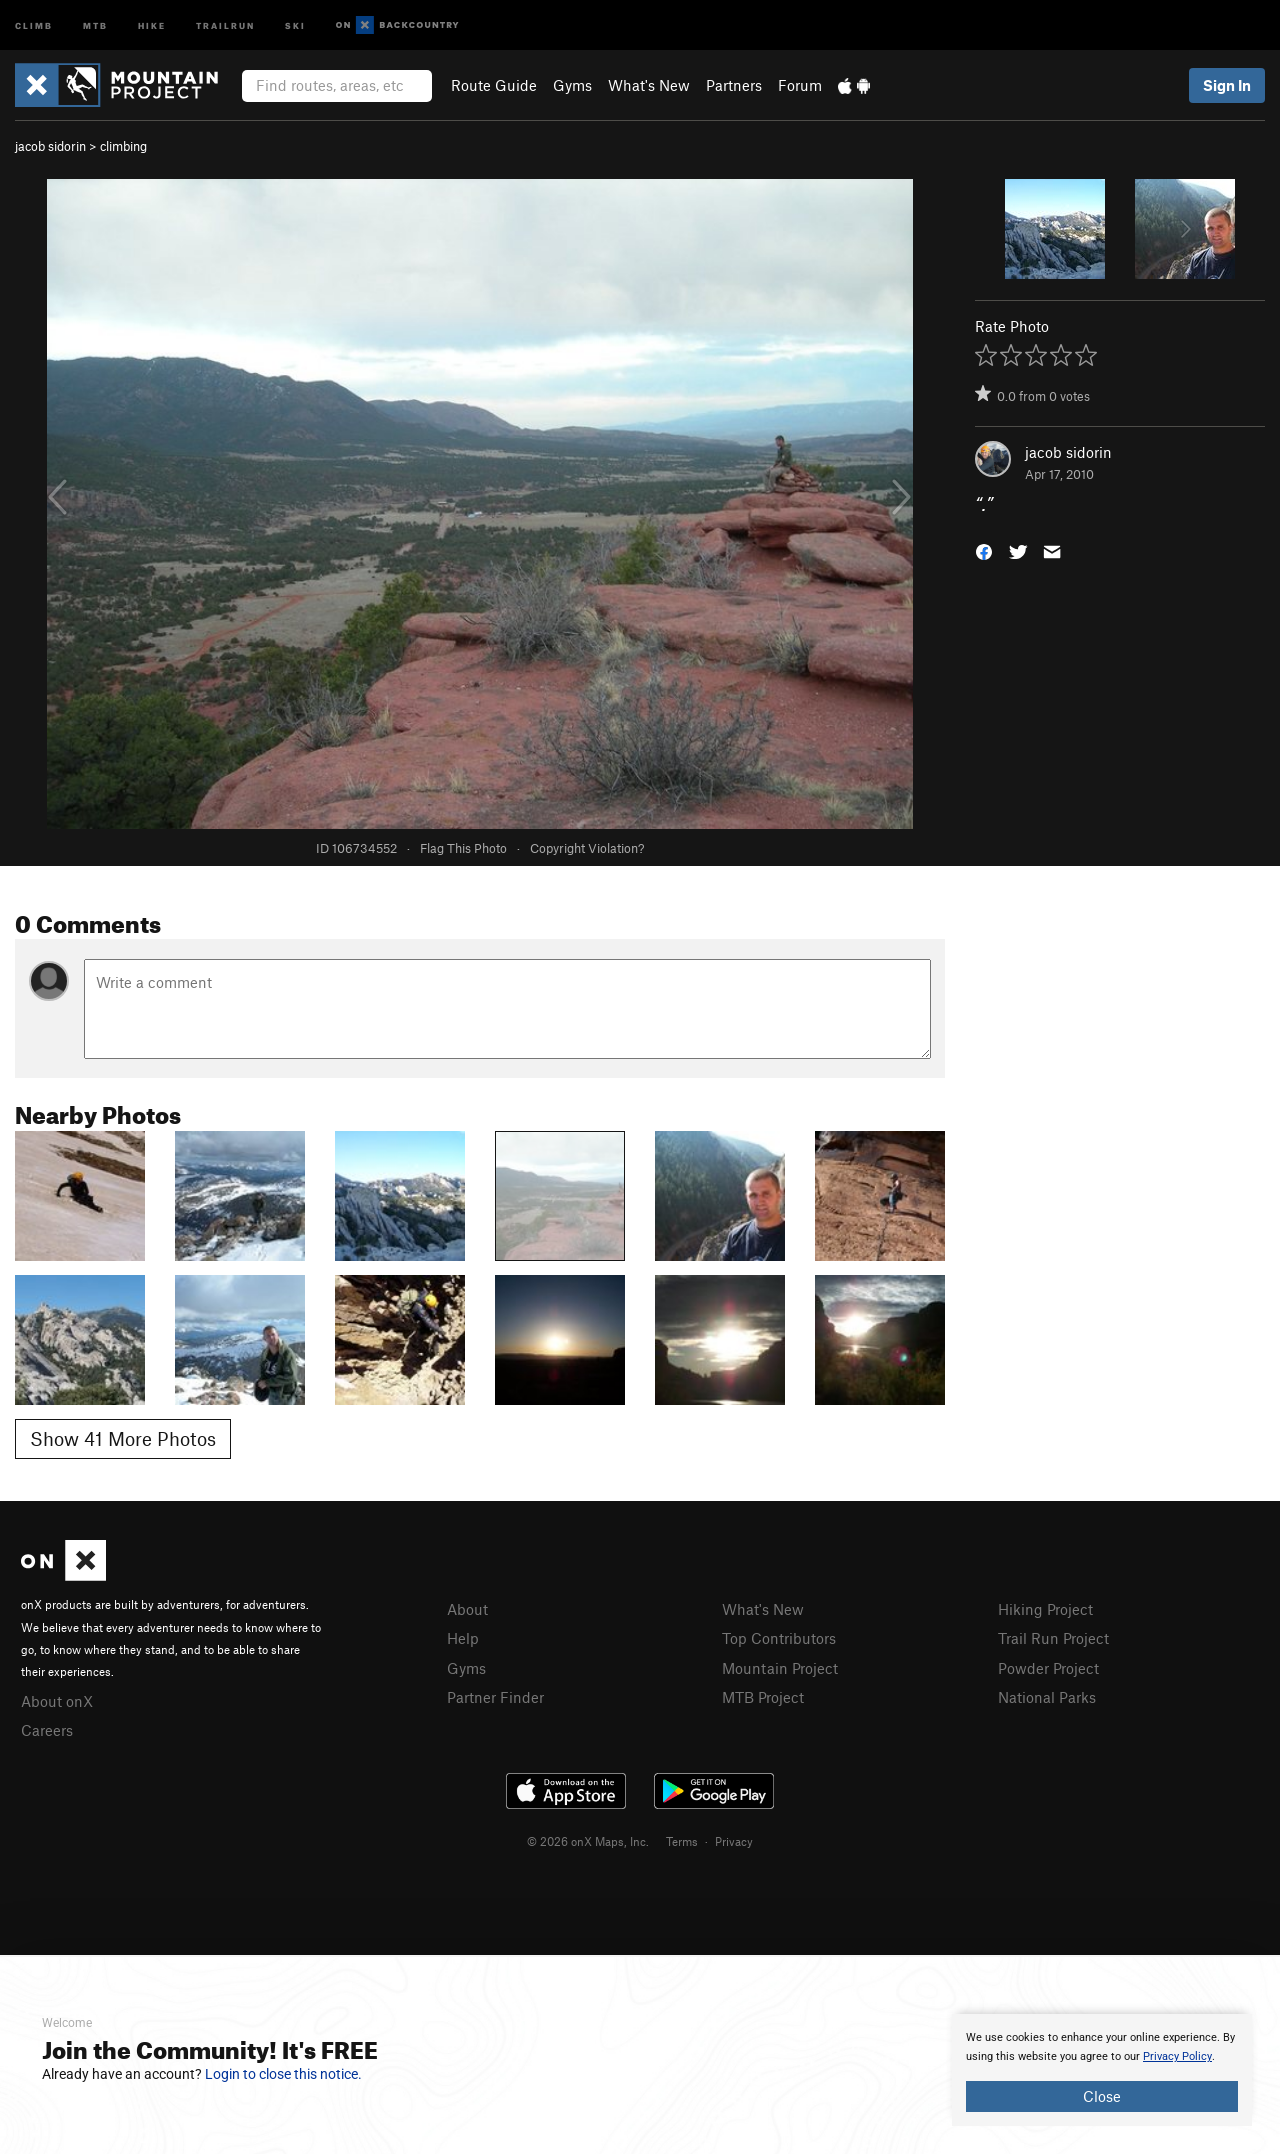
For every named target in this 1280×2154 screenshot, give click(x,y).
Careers (47, 1730)
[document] (1102, 2070)
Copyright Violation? (587, 848)
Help (463, 1638)
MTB (95, 24)
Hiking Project (1045, 1609)
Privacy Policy (1177, 2056)
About (467, 1609)
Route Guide (494, 85)
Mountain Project (780, 1668)
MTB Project (763, 1697)
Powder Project (1048, 1668)
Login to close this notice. (283, 2074)
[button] (984, 550)
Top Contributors (779, 1638)
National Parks (1047, 1697)
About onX (57, 1701)
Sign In (1227, 85)
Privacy (734, 1841)
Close (1102, 2096)
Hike (152, 24)
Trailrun (225, 24)
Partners (734, 85)
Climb (34, 24)
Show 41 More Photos (123, 1438)
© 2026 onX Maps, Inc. (588, 1841)
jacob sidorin (50, 146)
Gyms (572, 85)
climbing (123, 146)
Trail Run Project (1053, 1638)
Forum (800, 85)
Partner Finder (495, 1697)
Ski (295, 24)
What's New (649, 85)
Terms (682, 1841)
